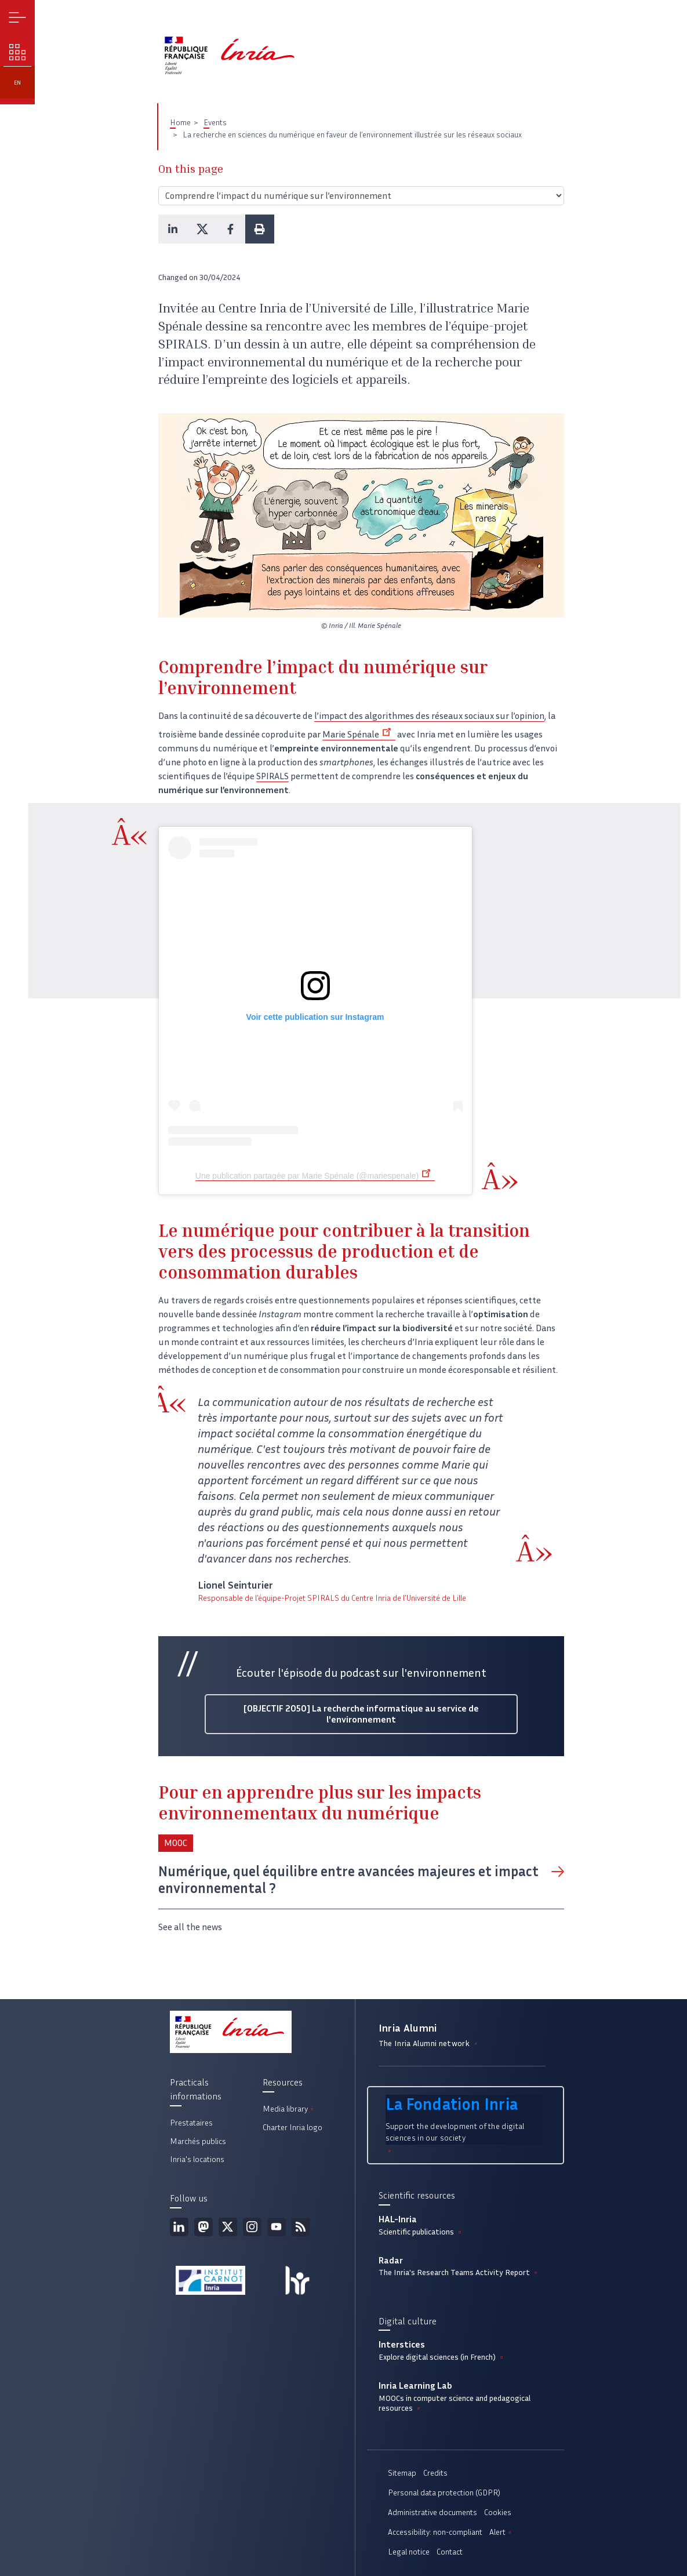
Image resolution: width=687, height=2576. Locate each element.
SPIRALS (272, 776)
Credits (435, 2473)
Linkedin (179, 2227)
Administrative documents (432, 2512)
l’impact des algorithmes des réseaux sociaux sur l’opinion (429, 715)
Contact (450, 2552)
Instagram (252, 2227)
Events (215, 123)
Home (180, 123)
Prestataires (191, 2123)
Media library (289, 2109)
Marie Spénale (358, 734)
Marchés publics (198, 2141)
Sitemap (402, 2473)
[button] (172, 229)
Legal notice (409, 2552)
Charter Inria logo (292, 2127)
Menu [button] (18, 17)
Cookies (497, 2512)
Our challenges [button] (17, 52)
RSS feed (301, 2227)
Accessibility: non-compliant (435, 2532)
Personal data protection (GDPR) (444, 2493)
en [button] (17, 82)
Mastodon (203, 2227)
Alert (501, 2532)
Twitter (228, 2227)
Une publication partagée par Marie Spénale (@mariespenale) (315, 1175)
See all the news (190, 1926)
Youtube (276, 2227)
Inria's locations (197, 2159)
